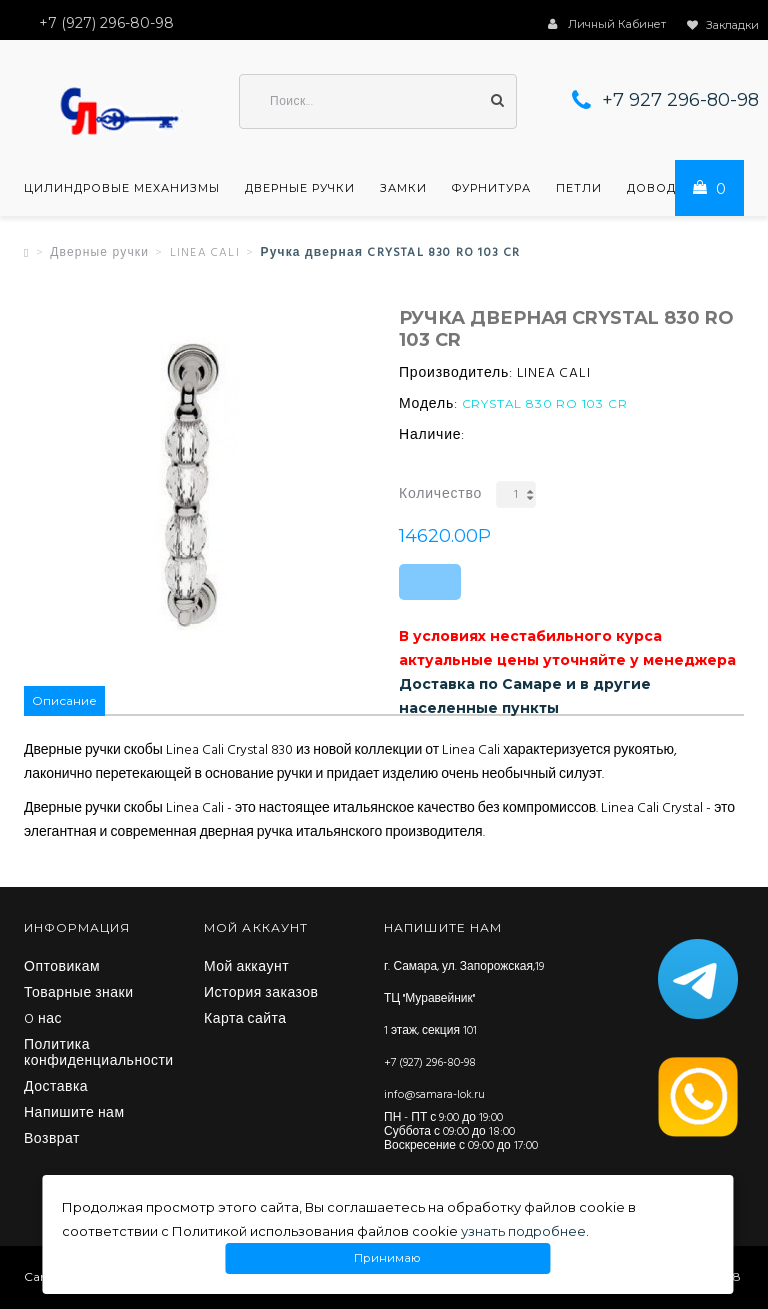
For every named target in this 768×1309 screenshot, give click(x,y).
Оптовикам (62, 968)
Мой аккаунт (246, 968)
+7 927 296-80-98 (680, 100)
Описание (64, 700)
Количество (440, 494)
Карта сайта (245, 1020)
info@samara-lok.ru (434, 1095)
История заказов (261, 994)
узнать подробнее (523, 1231)
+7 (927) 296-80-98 (430, 1063)
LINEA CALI (205, 253)
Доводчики (670, 188)
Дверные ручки (300, 188)
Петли (579, 188)
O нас (43, 1020)
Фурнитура (491, 188)
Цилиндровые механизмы (122, 188)
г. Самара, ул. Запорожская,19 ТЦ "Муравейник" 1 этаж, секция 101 (464, 999)
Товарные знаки (79, 994)
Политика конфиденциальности (99, 1054)
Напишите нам (74, 1114)
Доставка (56, 1088)
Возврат (52, 1140)
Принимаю (388, 1258)
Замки (403, 188)
